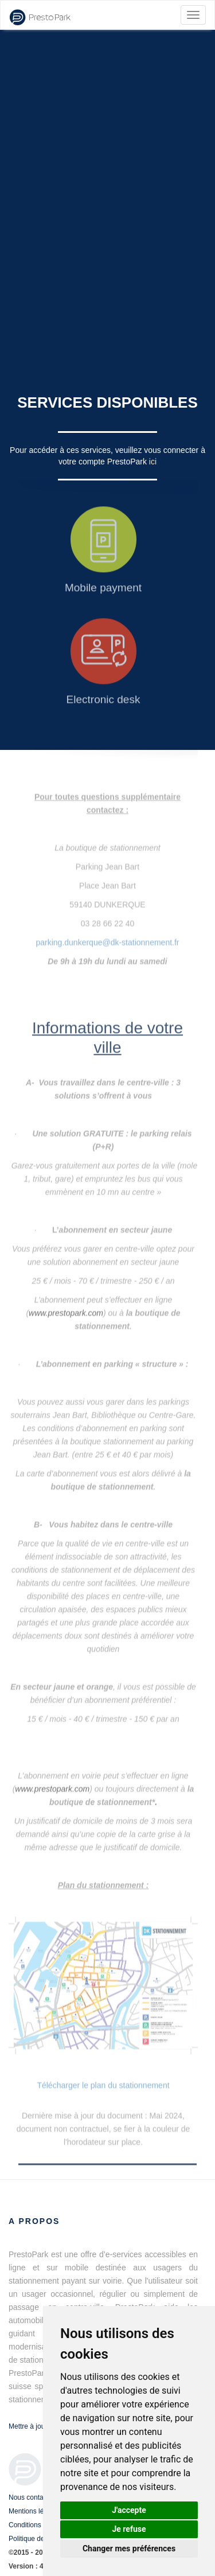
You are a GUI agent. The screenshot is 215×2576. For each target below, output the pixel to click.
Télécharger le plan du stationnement (103, 2085)
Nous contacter (32, 2497)
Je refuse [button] (129, 2529)
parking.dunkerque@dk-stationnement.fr (107, 936)
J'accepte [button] (129, 2510)
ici (153, 461)
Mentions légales (34, 2511)
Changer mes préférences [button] (129, 2548)
